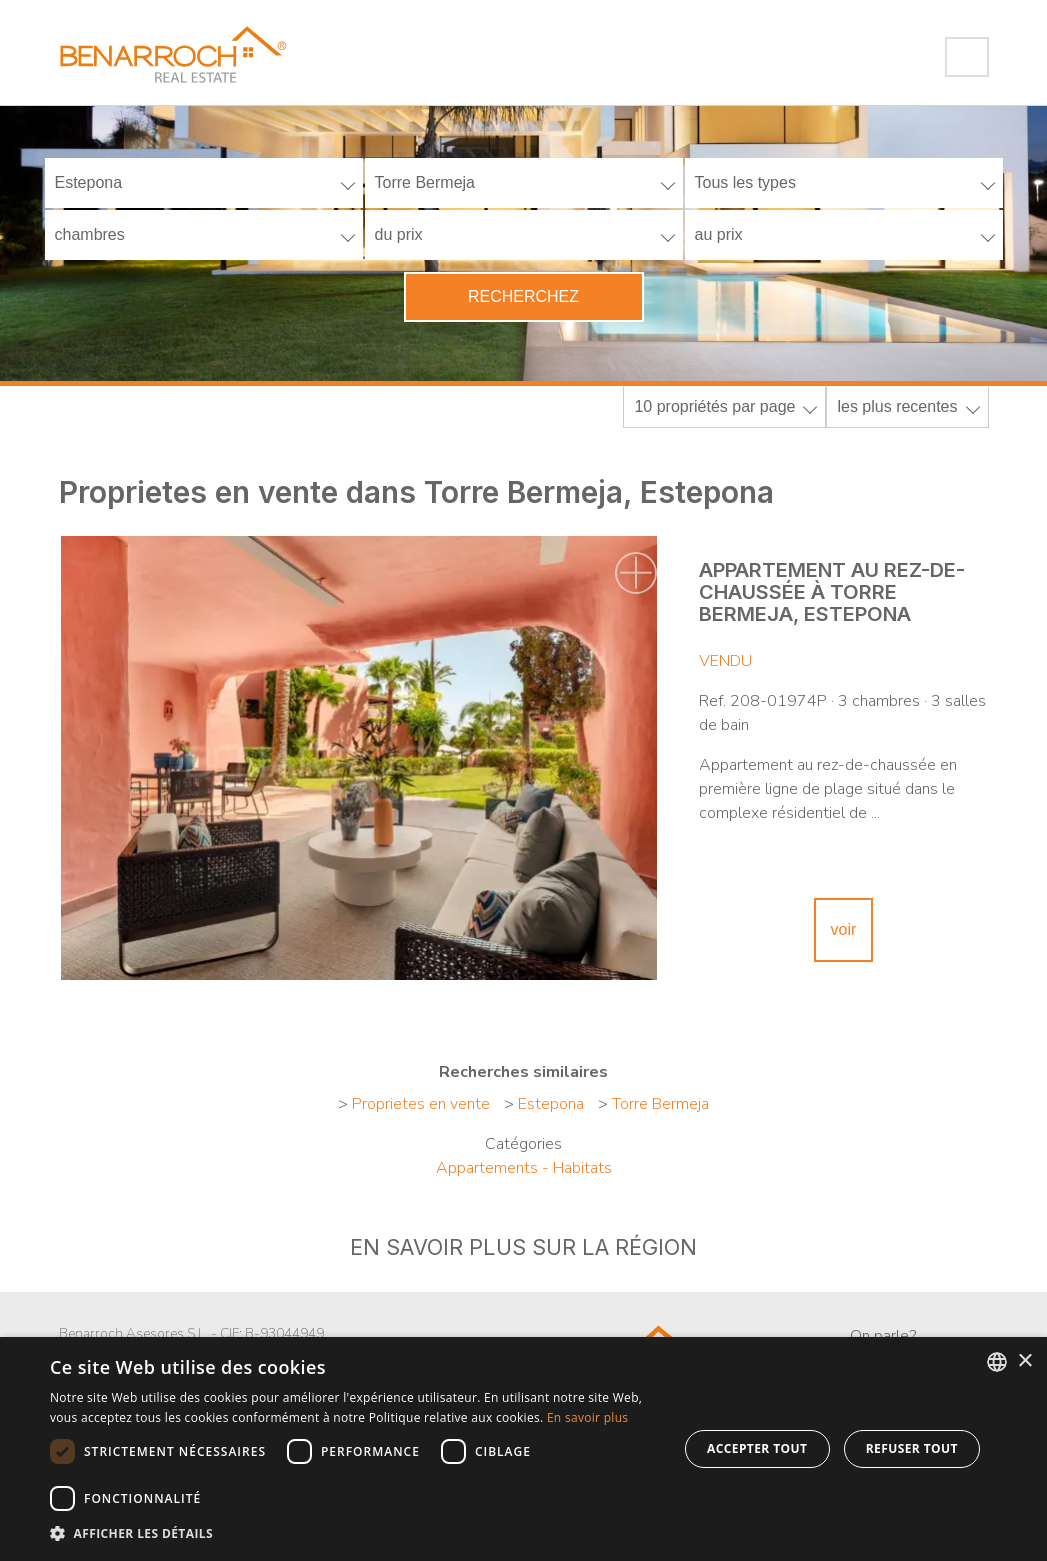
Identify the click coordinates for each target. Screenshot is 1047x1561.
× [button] (1024, 1361)
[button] (354, 1534)
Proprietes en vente (421, 1104)
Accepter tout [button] (757, 1448)
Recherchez (523, 296)
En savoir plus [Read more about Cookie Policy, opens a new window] (587, 1417)
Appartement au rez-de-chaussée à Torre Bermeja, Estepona (832, 592)
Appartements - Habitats (524, 1168)
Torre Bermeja (660, 1104)
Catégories (523, 1144)
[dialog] (523, 1449)
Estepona (551, 1104)
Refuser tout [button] (912, 1448)
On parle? (883, 1336)
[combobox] (997, 1362)
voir (844, 929)
